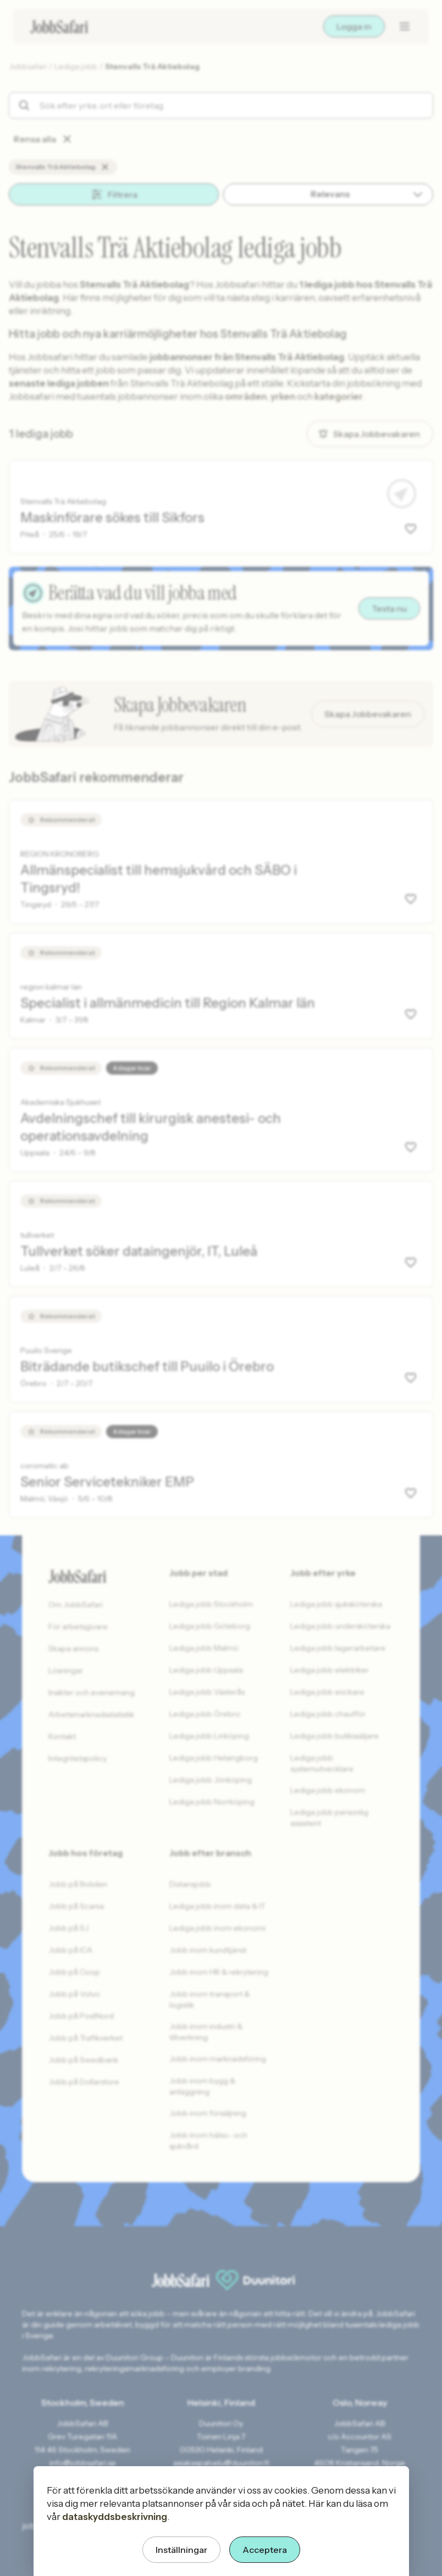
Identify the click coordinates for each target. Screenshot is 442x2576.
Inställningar (181, 2549)
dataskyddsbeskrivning (114, 2516)
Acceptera (264, 2549)
